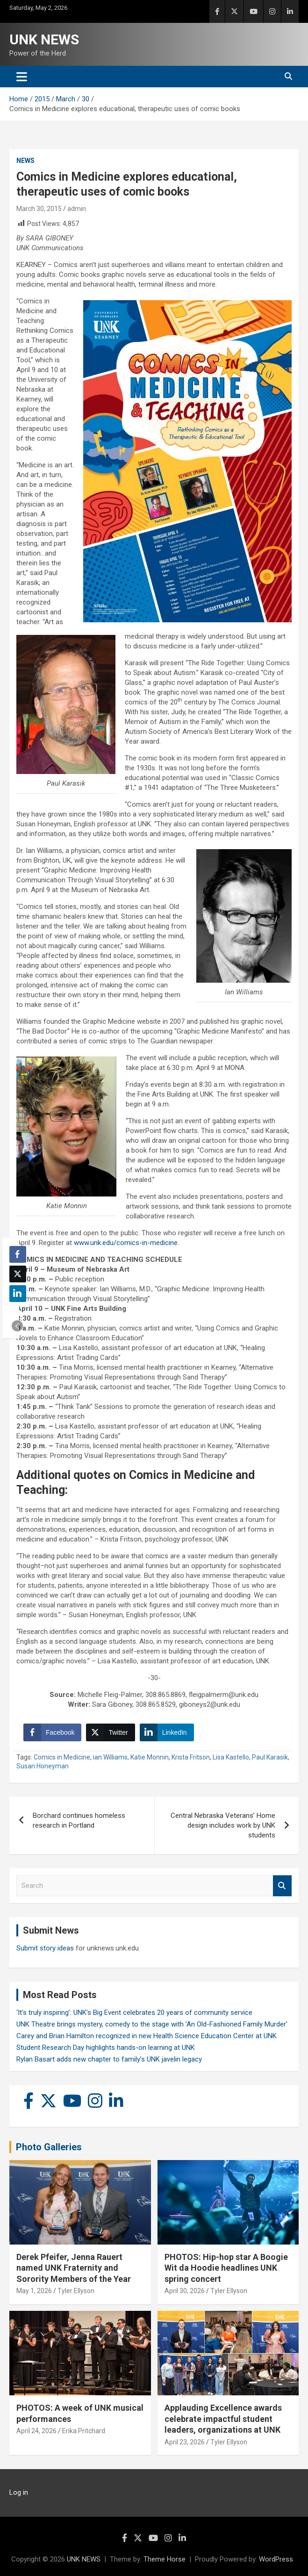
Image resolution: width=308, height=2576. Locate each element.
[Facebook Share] (52, 1732)
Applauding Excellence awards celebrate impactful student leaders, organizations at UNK (223, 2419)
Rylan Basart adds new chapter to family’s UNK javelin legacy (109, 2059)
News (25, 160)
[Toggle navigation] (21, 76)
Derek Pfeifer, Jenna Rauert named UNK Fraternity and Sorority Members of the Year (73, 2268)
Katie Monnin (149, 1757)
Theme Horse (164, 2559)
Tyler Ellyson (75, 2290)
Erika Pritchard (83, 2431)
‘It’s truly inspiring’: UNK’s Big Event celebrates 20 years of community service (134, 2012)
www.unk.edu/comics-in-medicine (126, 1243)
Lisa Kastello (231, 1757)
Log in (18, 2492)
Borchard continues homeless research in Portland (79, 1820)
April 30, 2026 (185, 2290)
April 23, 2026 (185, 2442)
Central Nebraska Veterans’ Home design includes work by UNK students (223, 1825)
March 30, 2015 (39, 208)
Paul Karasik (270, 1757)
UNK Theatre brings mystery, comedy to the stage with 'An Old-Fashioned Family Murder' (151, 2024)
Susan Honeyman (42, 1766)
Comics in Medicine (62, 1757)
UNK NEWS (44, 39)
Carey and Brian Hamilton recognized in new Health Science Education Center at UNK (146, 2036)
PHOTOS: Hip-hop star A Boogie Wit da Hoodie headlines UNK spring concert (226, 2268)
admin (76, 208)
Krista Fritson (191, 1757)
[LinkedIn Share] (167, 1732)
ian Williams (110, 1757)
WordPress (276, 2559)
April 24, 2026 (36, 2431)
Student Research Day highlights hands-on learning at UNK (105, 2047)
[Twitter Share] (110, 1732)
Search (282, 1885)
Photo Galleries (49, 2147)
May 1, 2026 (34, 2290)
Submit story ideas (45, 1948)
